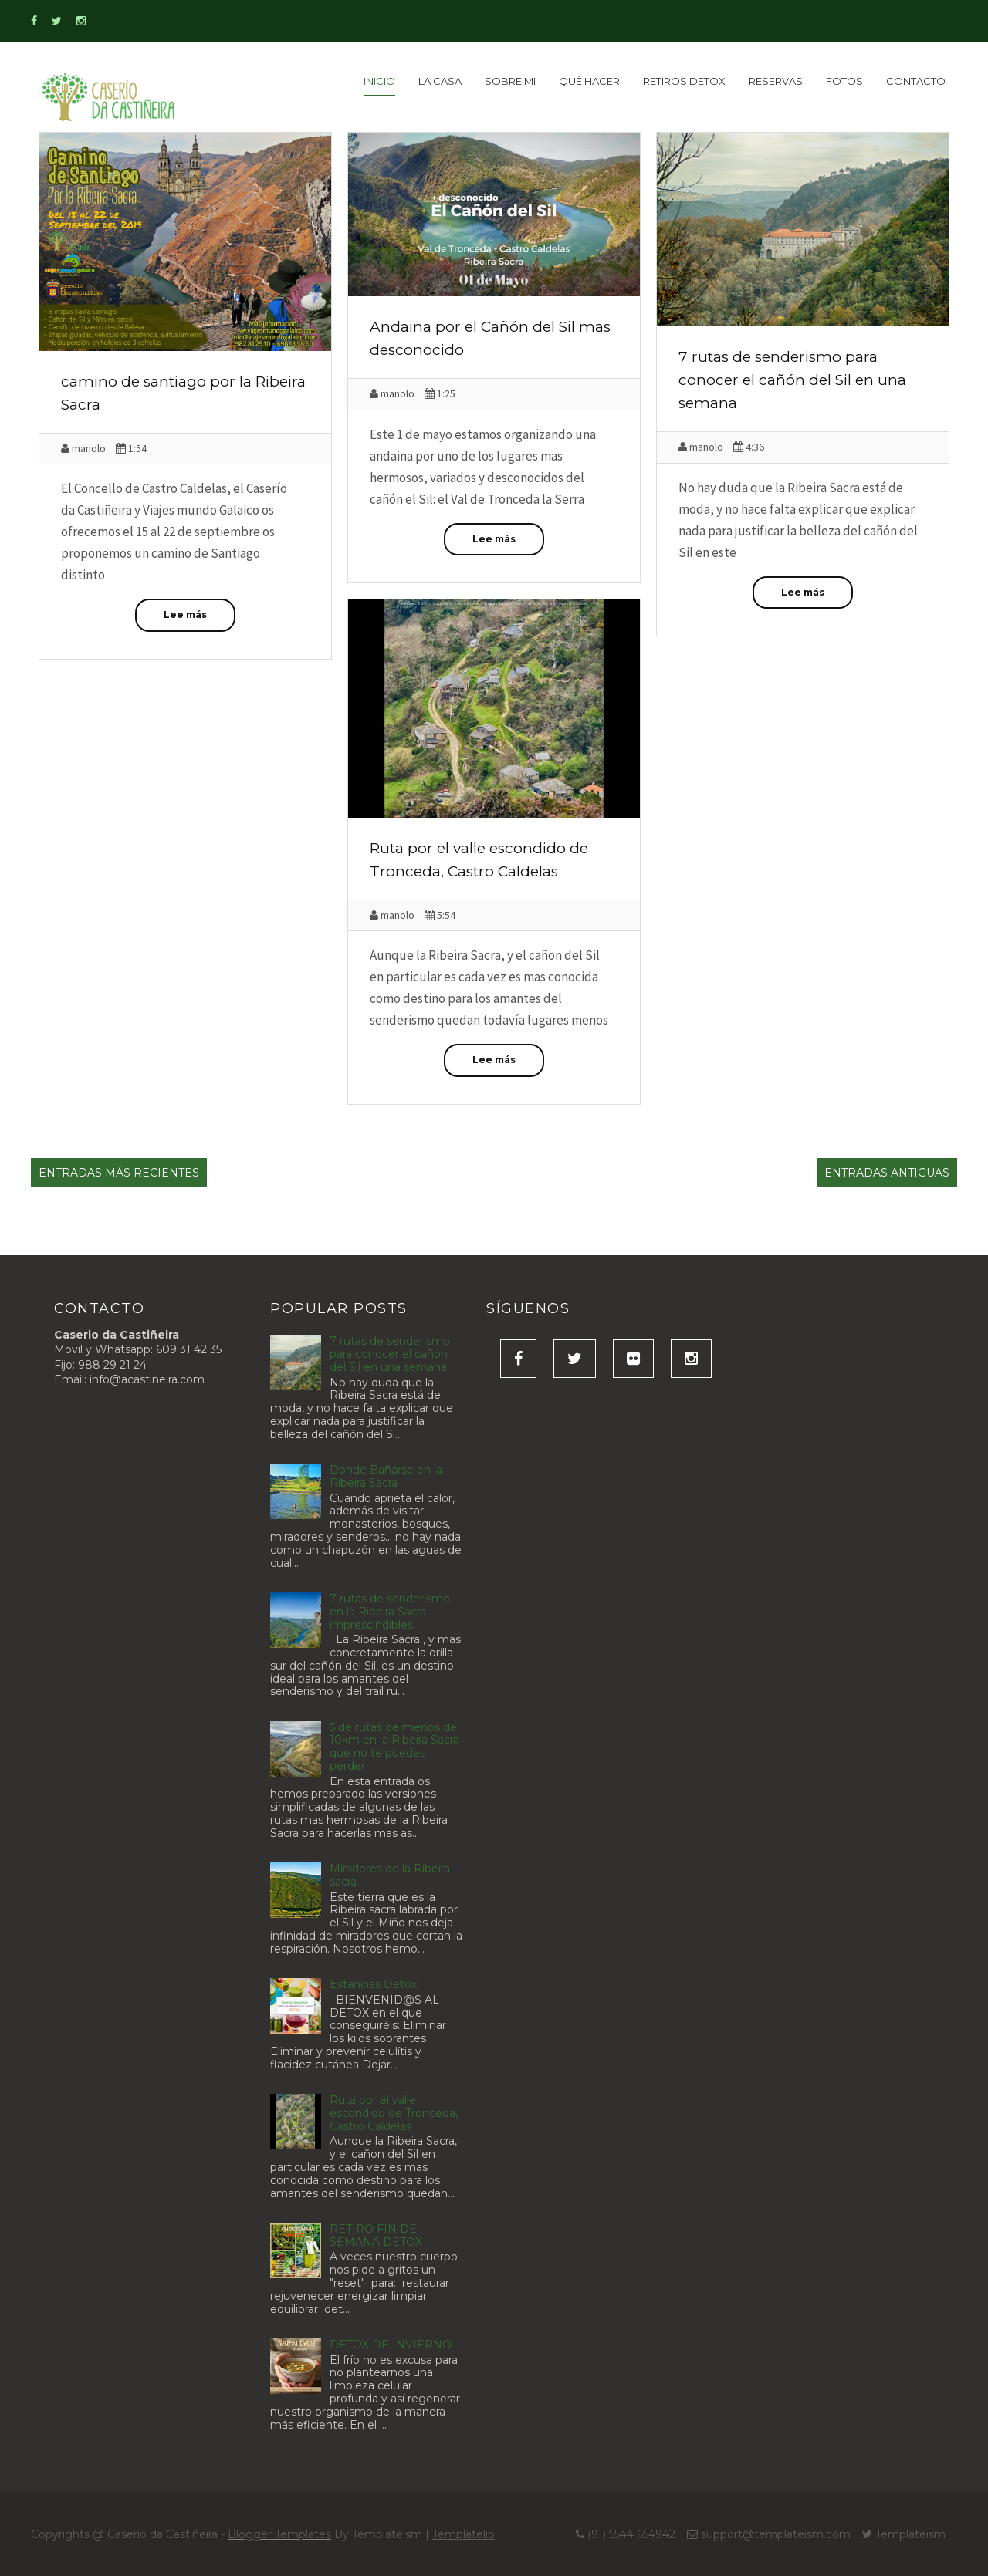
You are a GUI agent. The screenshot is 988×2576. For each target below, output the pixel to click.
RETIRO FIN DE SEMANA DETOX (376, 2235)
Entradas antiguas (886, 1173)
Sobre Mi (510, 81)
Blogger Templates (279, 2534)
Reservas (776, 81)
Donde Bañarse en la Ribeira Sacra (386, 1476)
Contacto (916, 81)
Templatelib (463, 2534)
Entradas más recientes (119, 1173)
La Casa (440, 81)
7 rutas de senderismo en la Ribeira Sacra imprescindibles (390, 1612)
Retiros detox (684, 81)
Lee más (185, 614)
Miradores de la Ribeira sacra (390, 1875)
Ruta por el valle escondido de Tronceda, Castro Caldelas (394, 2113)
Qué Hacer (589, 81)
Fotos (844, 81)
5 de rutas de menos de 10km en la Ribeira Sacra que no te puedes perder (394, 1746)
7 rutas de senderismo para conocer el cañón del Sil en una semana (792, 380)
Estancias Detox (373, 1984)
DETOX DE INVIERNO (391, 2344)
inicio (379, 81)
